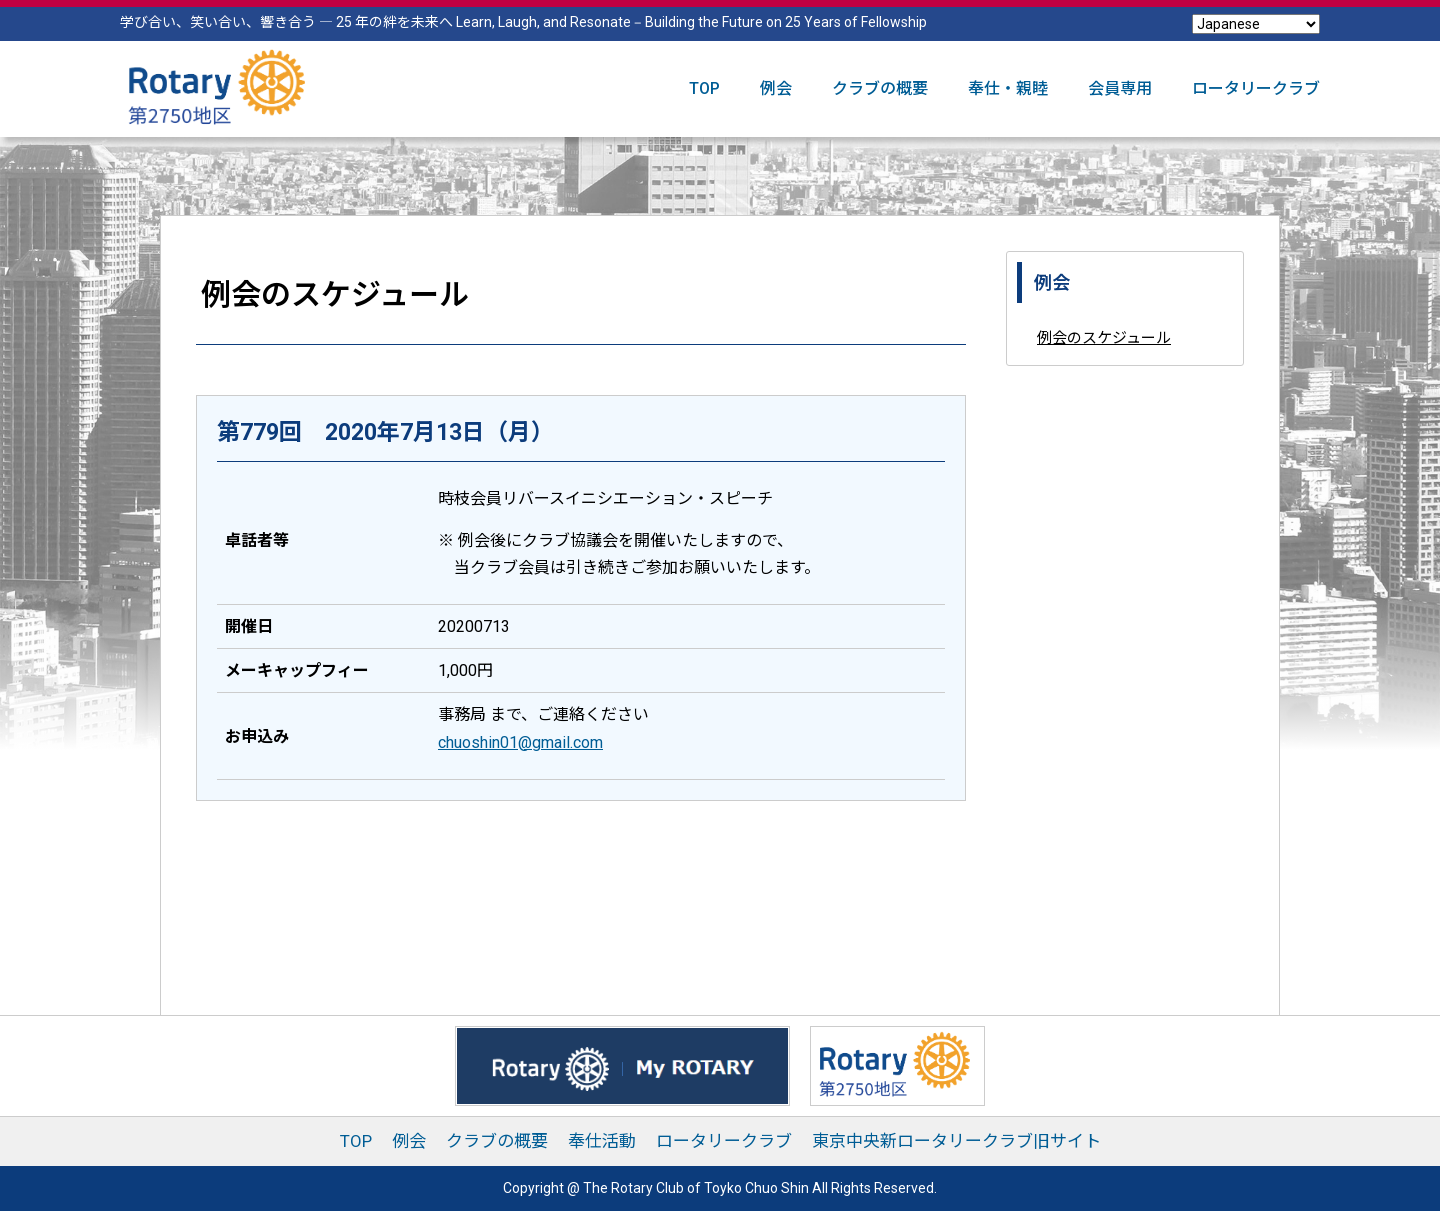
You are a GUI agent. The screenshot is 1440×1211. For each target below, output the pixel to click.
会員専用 (1120, 88)
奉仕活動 (602, 1141)
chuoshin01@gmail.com (520, 742)
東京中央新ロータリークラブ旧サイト (956, 1141)
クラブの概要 (880, 88)
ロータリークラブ (1256, 88)
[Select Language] (1256, 24)
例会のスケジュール (1104, 338)
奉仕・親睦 (1008, 88)
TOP (704, 88)
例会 (776, 88)
